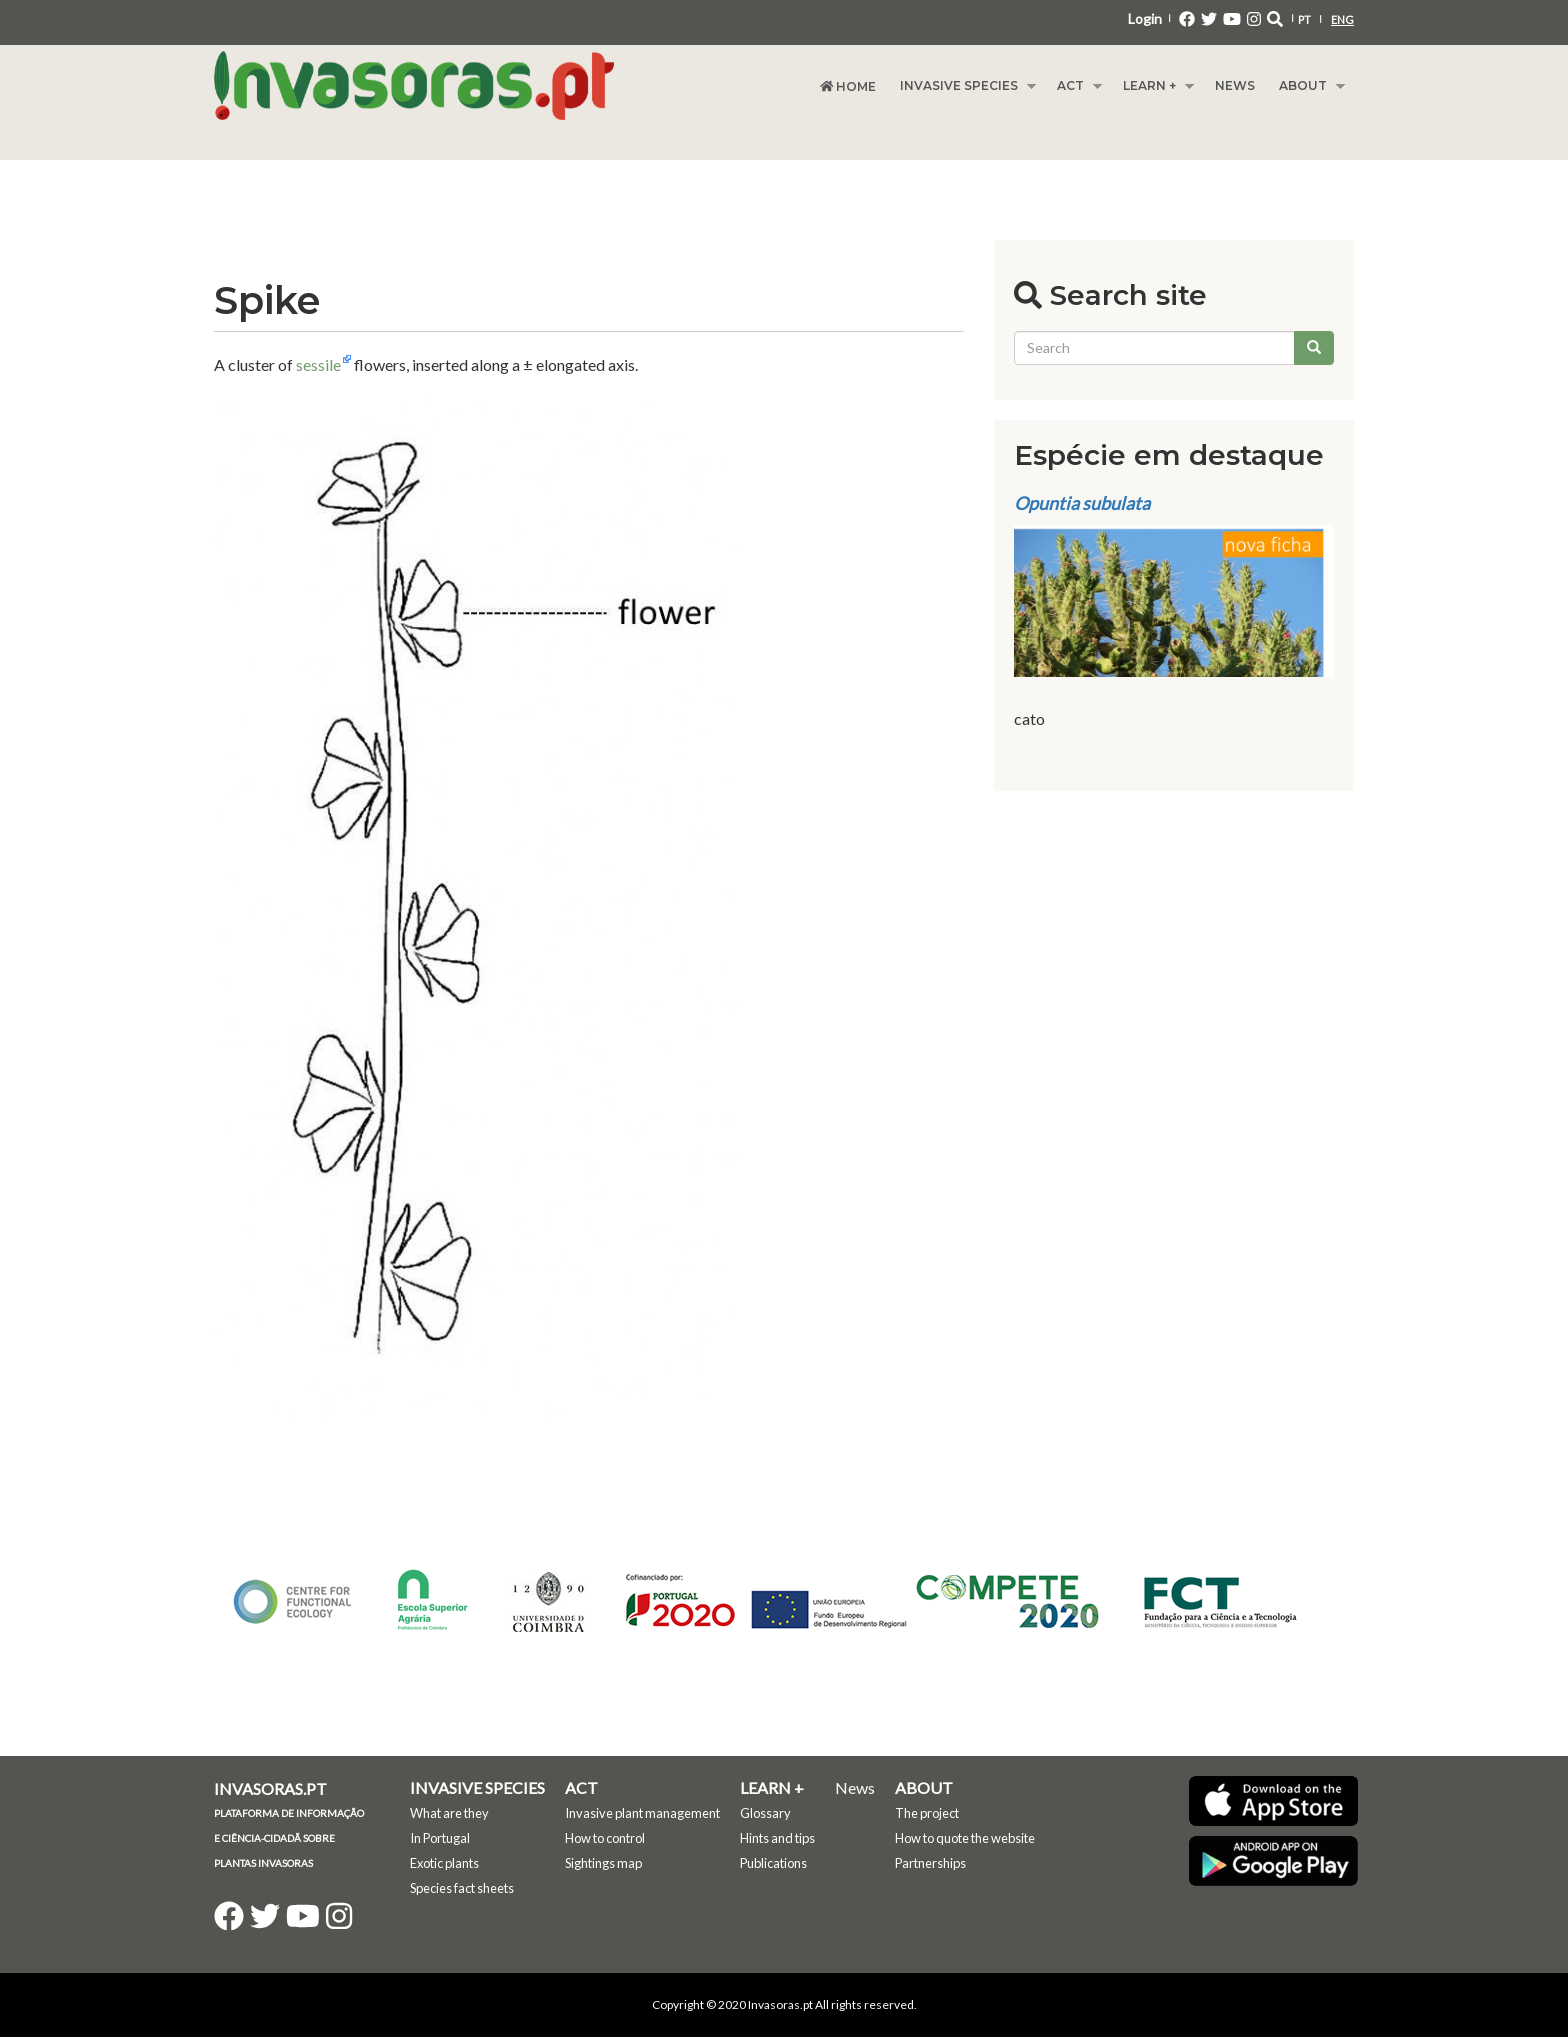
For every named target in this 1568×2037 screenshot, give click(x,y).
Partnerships (930, 1863)
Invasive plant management (642, 1813)
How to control (605, 1838)
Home (848, 86)
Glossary (765, 1813)
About (1306, 86)
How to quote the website (965, 1838)
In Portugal (440, 1838)
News (1235, 85)
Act (1073, 86)
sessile (318, 364)
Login (1145, 18)
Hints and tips (777, 1838)
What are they (449, 1813)
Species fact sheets (462, 1888)
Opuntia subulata (1082, 503)
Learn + (1152, 86)
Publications (773, 1863)
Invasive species (962, 86)
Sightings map (603, 1863)
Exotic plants (444, 1863)
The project (927, 1813)
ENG (1342, 19)
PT (1304, 19)
